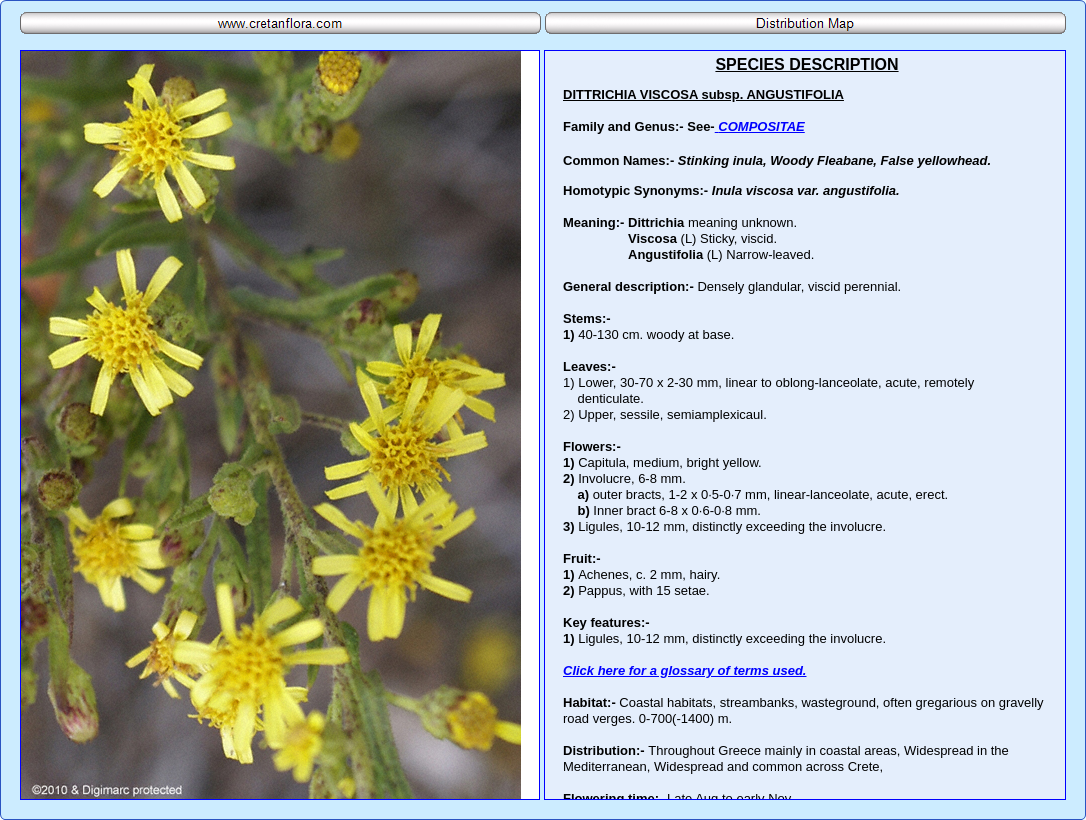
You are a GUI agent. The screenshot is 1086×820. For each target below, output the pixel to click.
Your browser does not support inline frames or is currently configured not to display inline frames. (805, 425)
